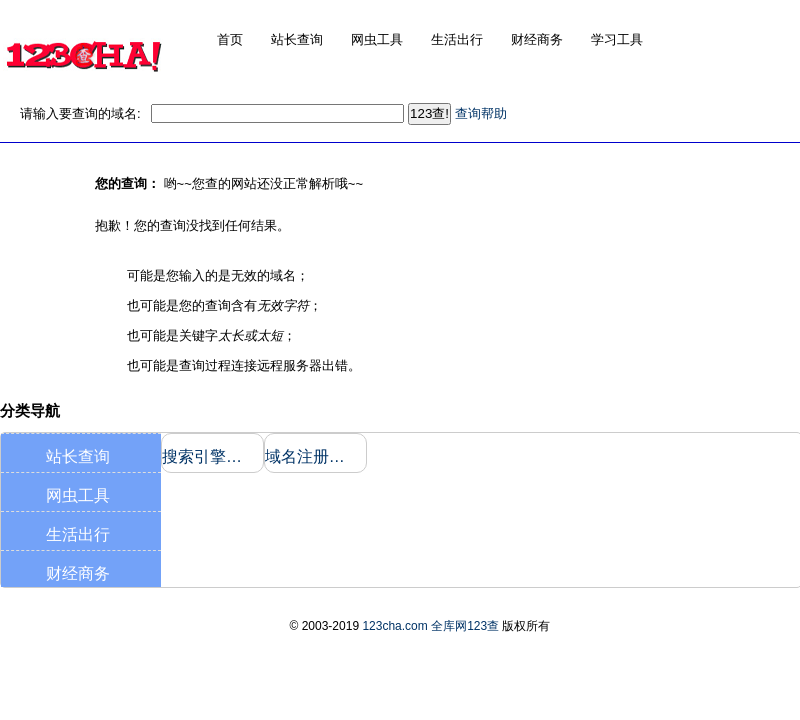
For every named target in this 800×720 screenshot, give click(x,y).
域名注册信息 (311, 456)
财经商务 (78, 573)
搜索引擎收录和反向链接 (208, 456)
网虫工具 (78, 495)
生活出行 (78, 534)
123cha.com (394, 626)
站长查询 (78, 456)
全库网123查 (465, 626)
